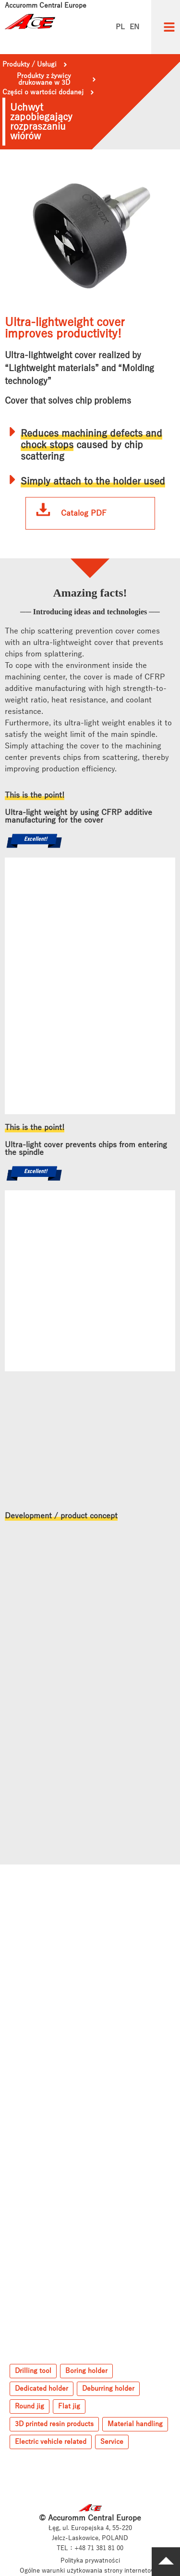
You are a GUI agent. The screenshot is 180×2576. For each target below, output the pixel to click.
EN (134, 27)
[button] (169, 27)
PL (120, 27)
